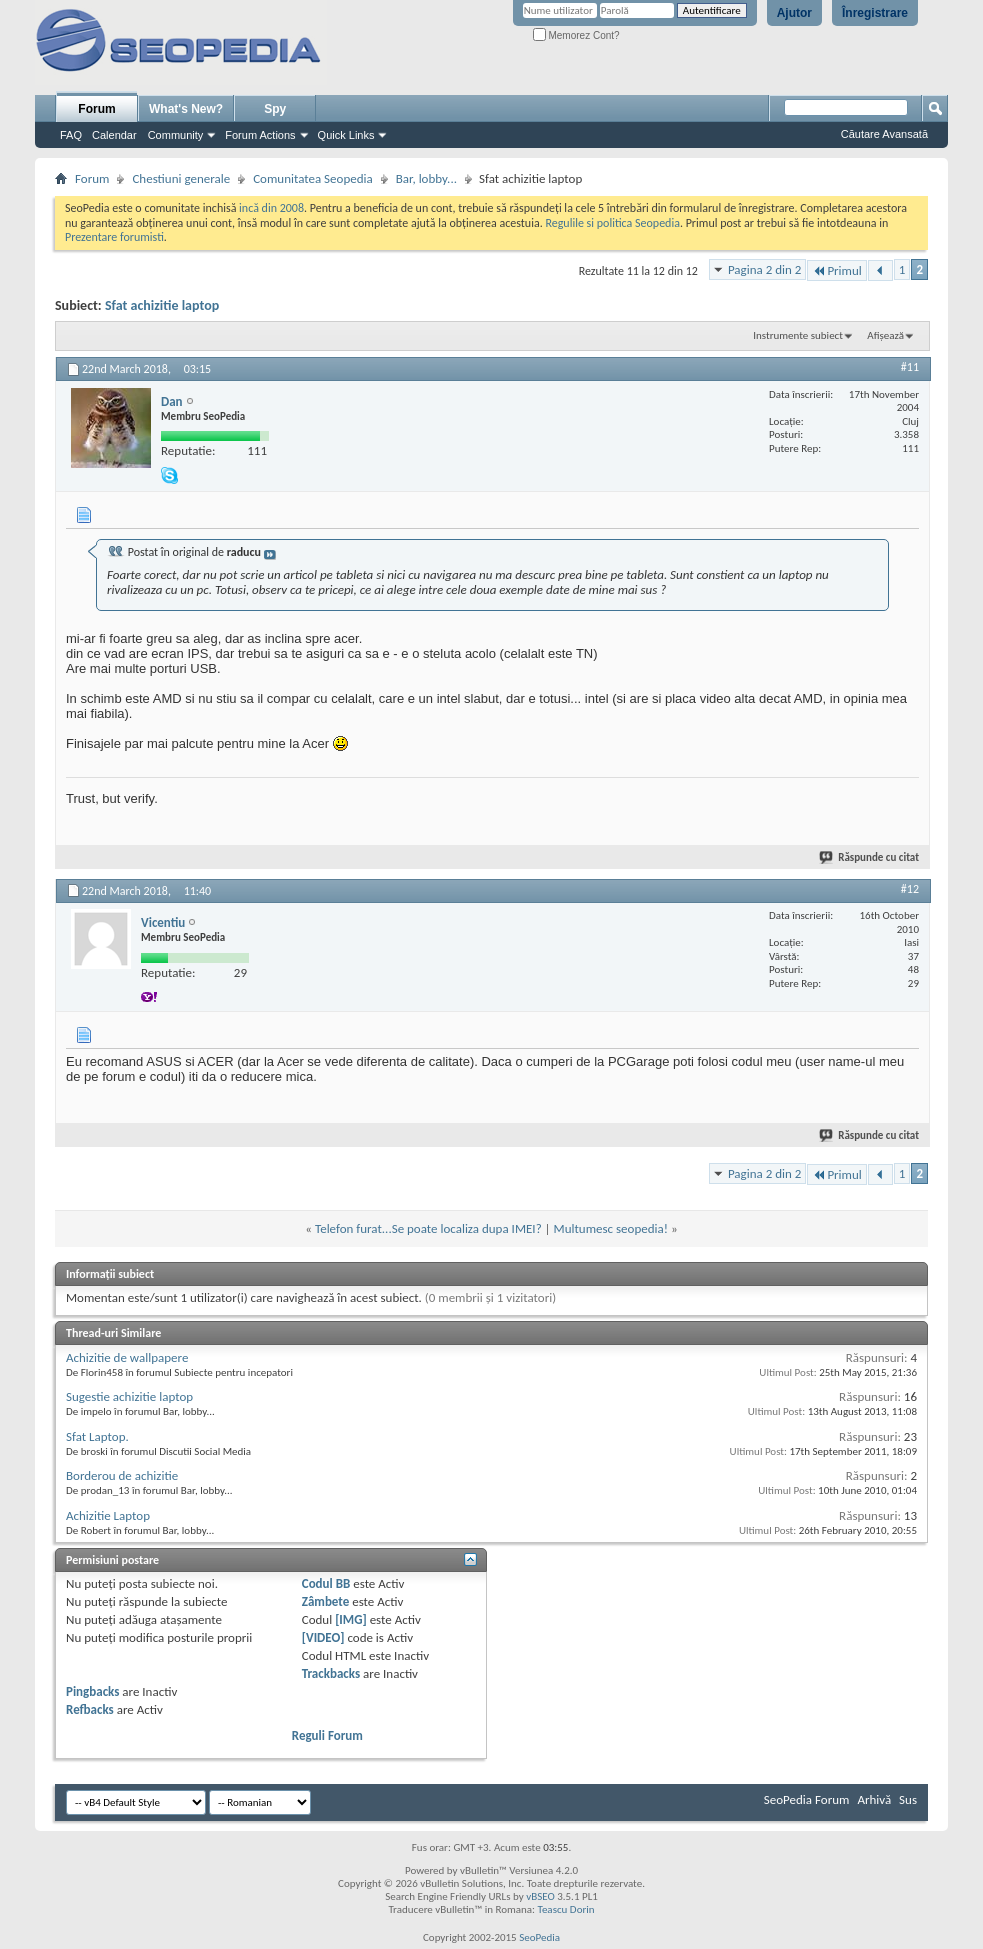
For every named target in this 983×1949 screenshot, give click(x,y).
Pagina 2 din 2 (764, 269)
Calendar (114, 135)
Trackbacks (331, 1673)
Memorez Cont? (576, 35)
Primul (836, 270)
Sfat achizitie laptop (162, 305)
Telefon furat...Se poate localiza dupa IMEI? (428, 1228)
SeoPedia (539, 1937)
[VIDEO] (323, 1637)
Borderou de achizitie (122, 1475)
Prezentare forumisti (114, 237)
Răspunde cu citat (870, 857)
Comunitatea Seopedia (313, 178)
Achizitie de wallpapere (127, 1357)
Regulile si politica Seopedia (612, 223)
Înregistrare (875, 13)
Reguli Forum (327, 1735)
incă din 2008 (271, 208)
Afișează (885, 335)
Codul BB (326, 1583)
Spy (275, 109)
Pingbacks (92, 1691)
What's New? (186, 109)
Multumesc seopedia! (611, 1228)
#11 (910, 367)
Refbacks (90, 1709)
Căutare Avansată (884, 134)
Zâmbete (325, 1601)
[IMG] (351, 1619)
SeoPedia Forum (807, 1799)
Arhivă (874, 1799)
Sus (908, 1799)
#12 (910, 889)
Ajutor (794, 13)
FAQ (71, 135)
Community (176, 135)
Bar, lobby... (426, 178)
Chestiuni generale (181, 178)
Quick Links (346, 135)
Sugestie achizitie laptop (129, 1396)
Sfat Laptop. (97, 1436)
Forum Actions (260, 135)
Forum (96, 109)
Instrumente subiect (798, 335)
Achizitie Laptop (108, 1515)
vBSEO (540, 1896)
